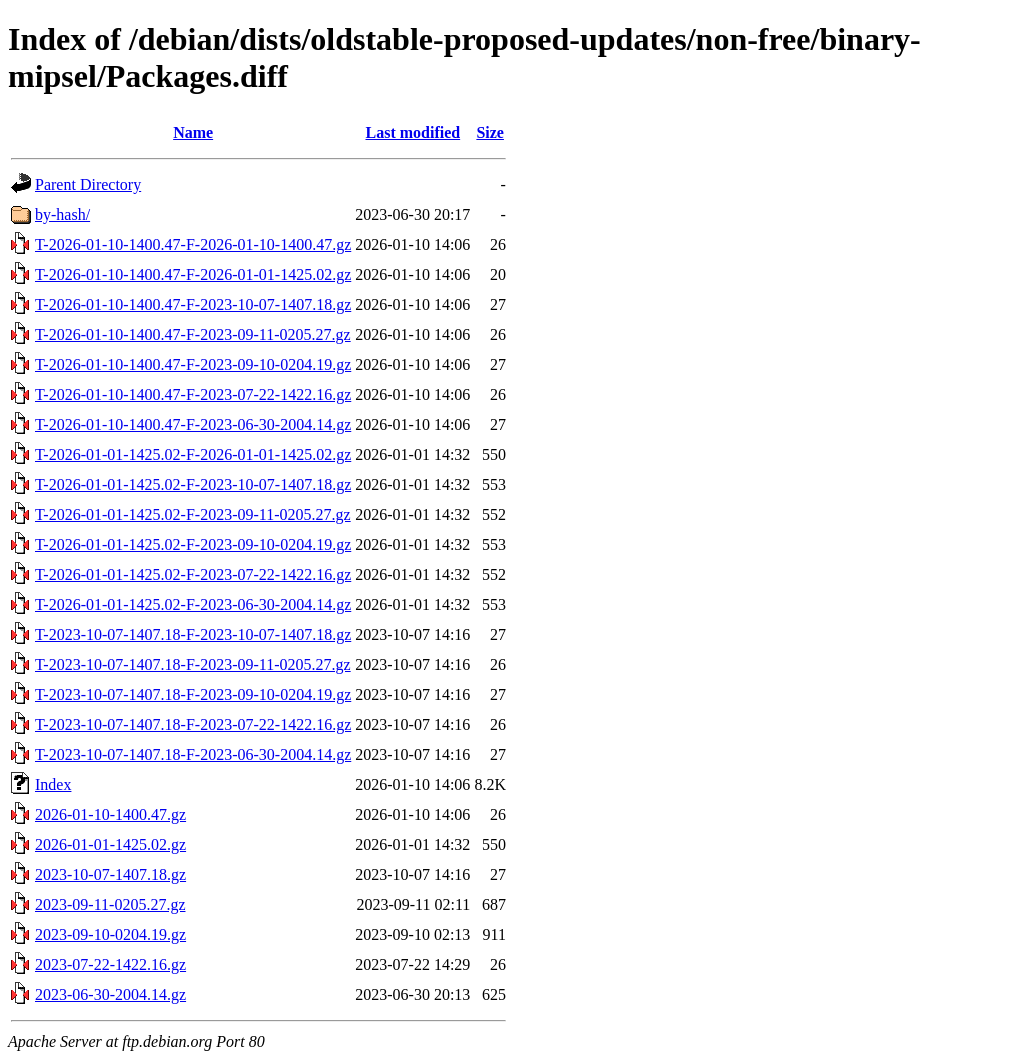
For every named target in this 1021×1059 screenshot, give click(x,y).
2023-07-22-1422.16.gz (110, 964)
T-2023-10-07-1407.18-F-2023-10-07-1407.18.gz (193, 634)
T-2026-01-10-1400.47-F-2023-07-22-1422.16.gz (193, 394)
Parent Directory (88, 184)
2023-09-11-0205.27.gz (110, 904)
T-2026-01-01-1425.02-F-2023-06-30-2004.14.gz (193, 604)
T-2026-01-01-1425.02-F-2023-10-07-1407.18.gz (193, 484)
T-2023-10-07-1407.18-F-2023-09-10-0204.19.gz (193, 694)
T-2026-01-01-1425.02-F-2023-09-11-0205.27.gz (193, 514)
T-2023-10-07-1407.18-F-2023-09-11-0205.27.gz (193, 664)
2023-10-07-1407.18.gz (110, 874)
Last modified (412, 132)
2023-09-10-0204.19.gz (110, 934)
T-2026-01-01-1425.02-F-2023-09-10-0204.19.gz (193, 544)
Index (53, 784)
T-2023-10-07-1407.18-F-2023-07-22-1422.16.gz (193, 724)
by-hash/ (62, 214)
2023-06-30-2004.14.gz (110, 994)
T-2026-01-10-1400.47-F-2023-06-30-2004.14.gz (193, 424)
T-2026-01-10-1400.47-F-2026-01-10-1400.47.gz (193, 244)
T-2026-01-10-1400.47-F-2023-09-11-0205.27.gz (193, 334)
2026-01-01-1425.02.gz (110, 844)
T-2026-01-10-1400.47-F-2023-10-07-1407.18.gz (193, 304)
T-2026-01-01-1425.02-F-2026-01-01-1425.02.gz (193, 454)
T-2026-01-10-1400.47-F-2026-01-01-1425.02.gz (193, 274)
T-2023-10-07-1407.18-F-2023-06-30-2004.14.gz (193, 754)
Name (193, 132)
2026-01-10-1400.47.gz (110, 814)
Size (490, 132)
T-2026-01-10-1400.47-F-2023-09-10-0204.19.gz (193, 364)
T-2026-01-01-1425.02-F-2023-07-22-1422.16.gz (193, 574)
